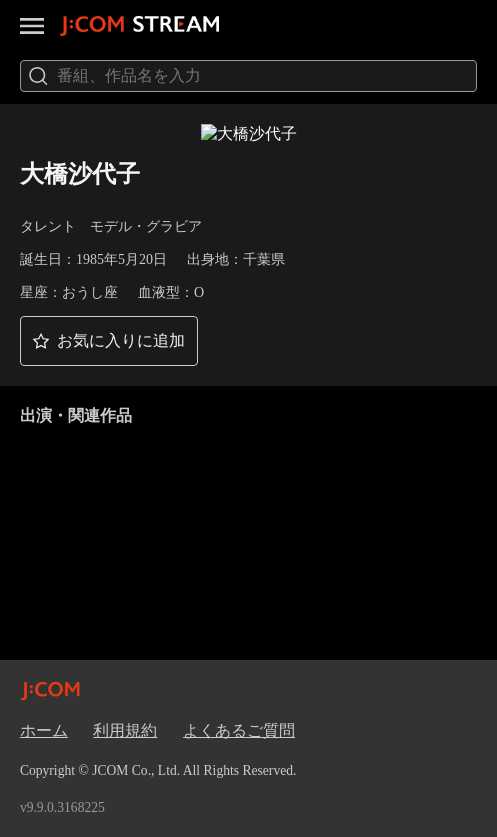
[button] (109, 341)
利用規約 (125, 730)
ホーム (44, 730)
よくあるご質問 (239, 730)
